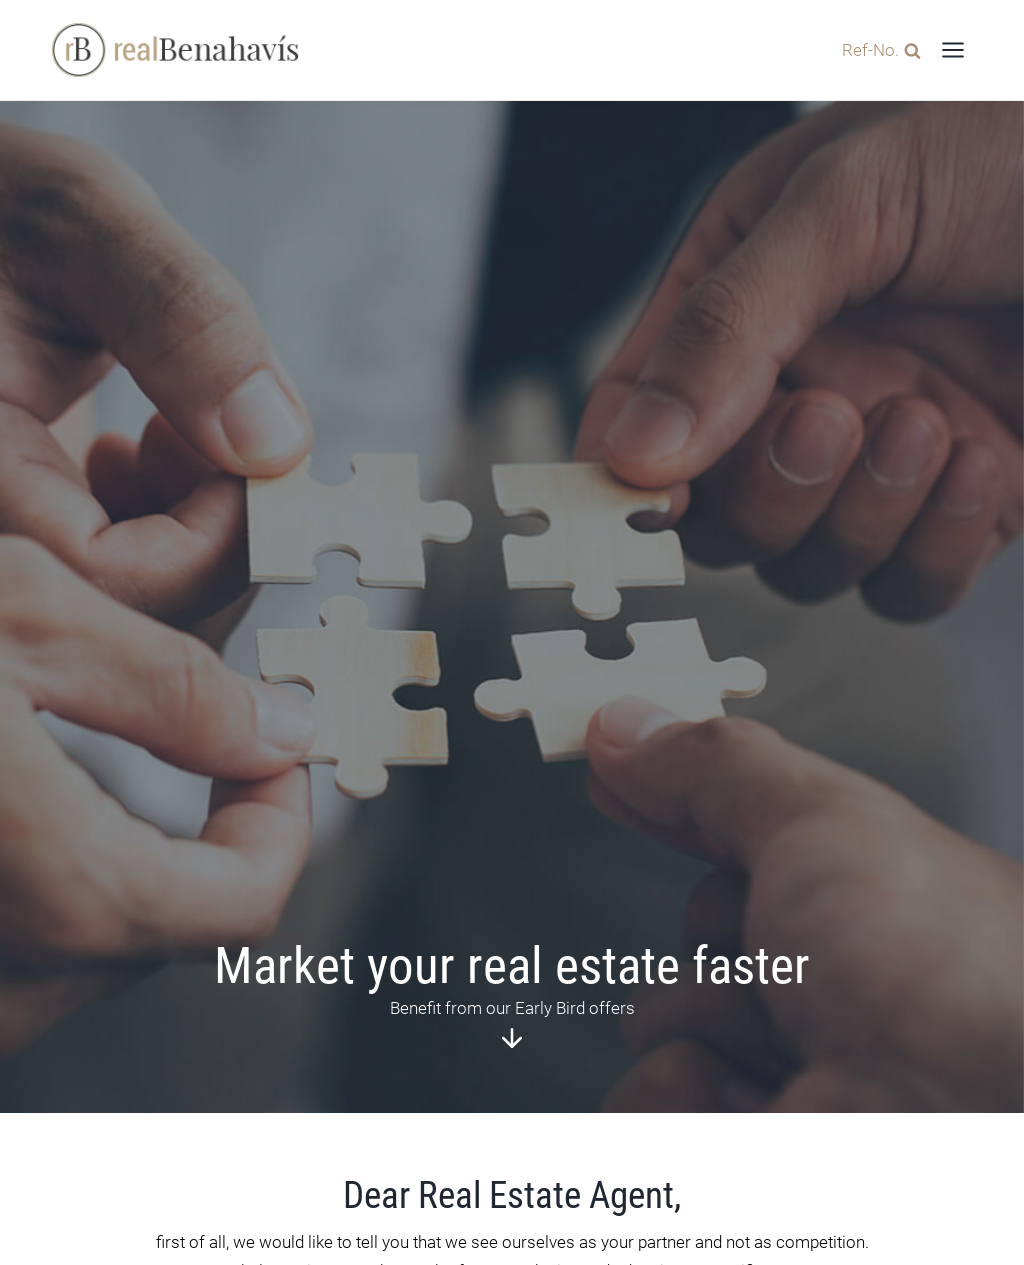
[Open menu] (952, 49)
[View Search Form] (876, 49)
